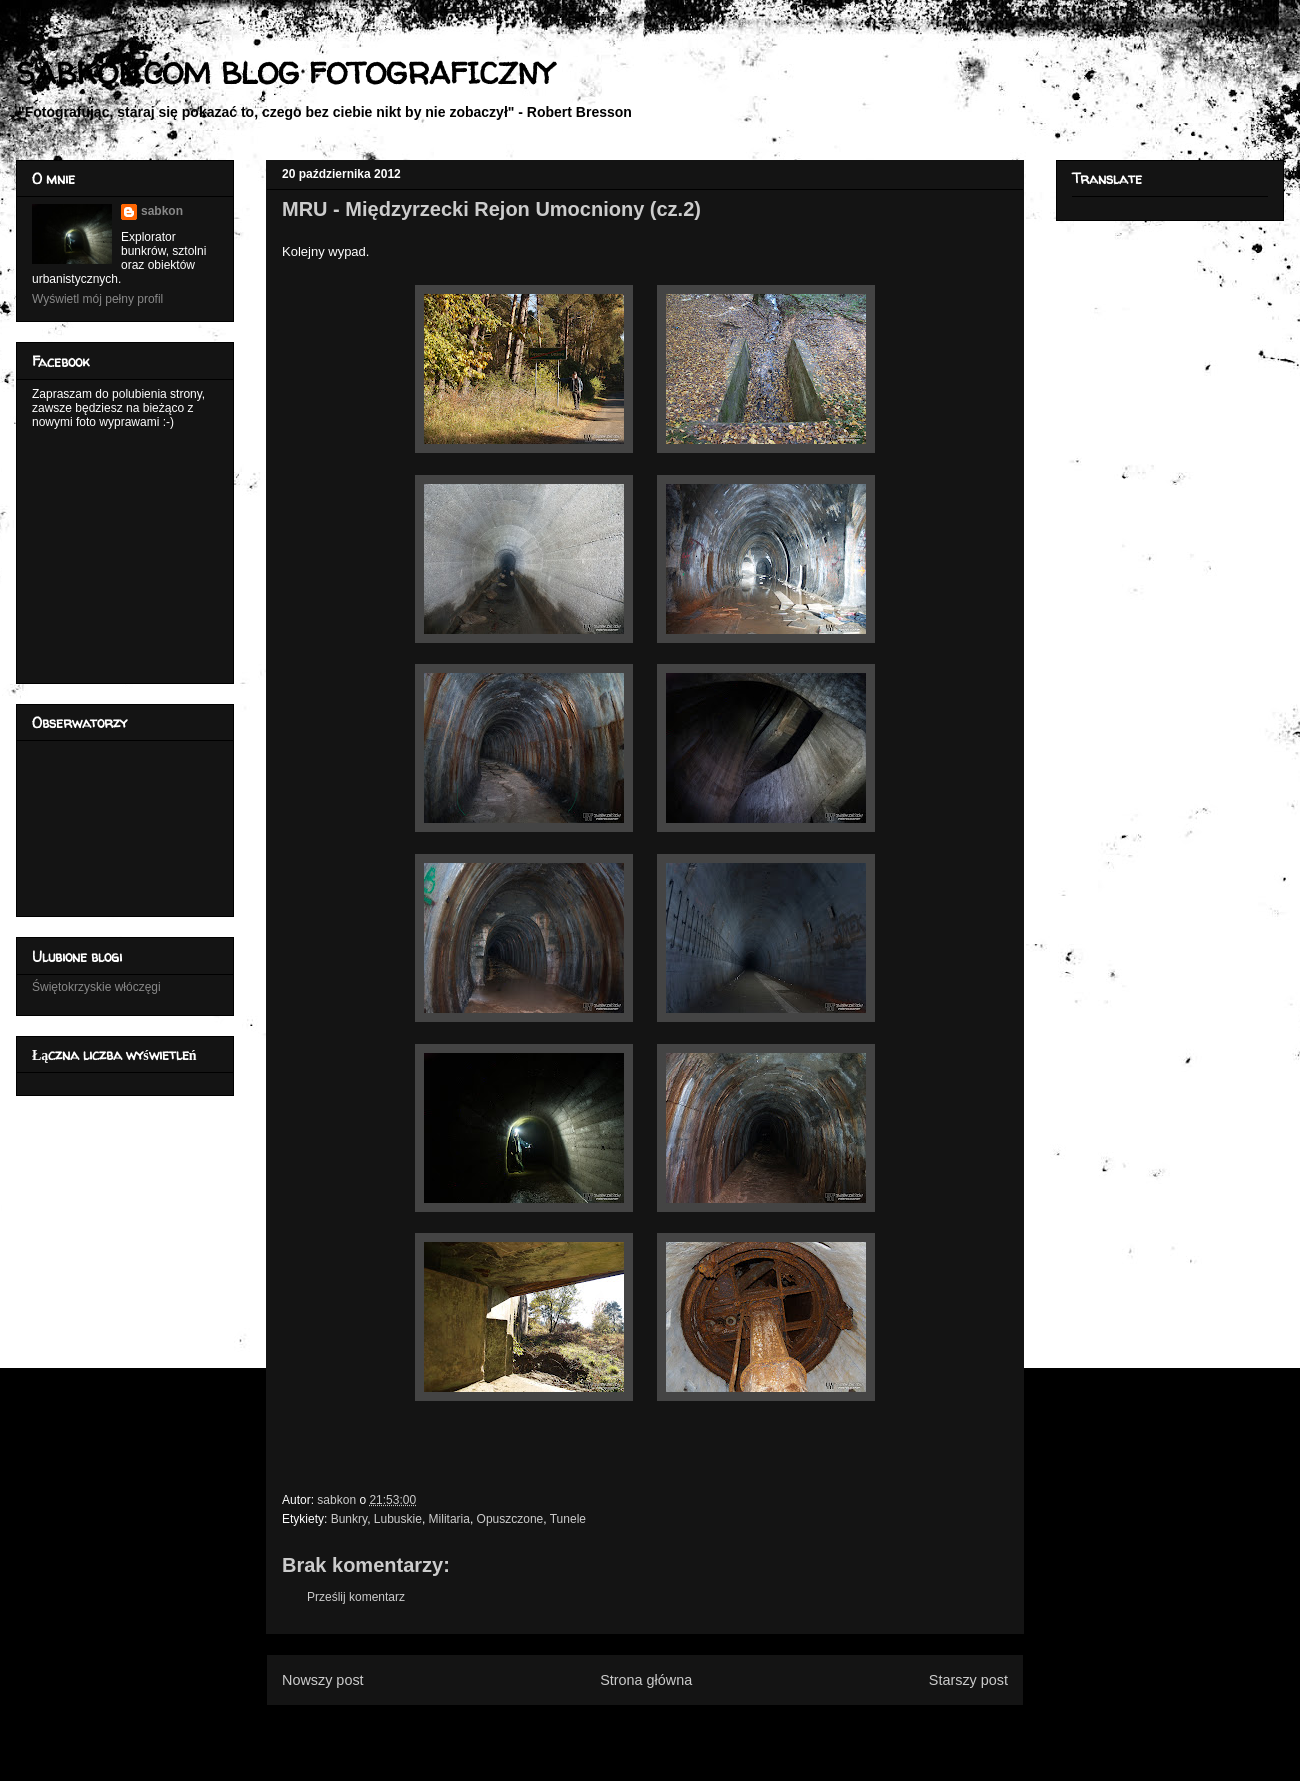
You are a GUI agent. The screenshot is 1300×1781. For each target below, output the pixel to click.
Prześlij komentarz (356, 1597)
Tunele (568, 1519)
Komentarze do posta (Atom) (677, 1729)
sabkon (162, 211)
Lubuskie (398, 1519)
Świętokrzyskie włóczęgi (96, 987)
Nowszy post (323, 1680)
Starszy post (968, 1680)
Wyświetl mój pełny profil (97, 299)
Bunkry (349, 1519)
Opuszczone (510, 1519)
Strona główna (646, 1680)
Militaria (449, 1519)
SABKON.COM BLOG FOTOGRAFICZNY (284, 72)
